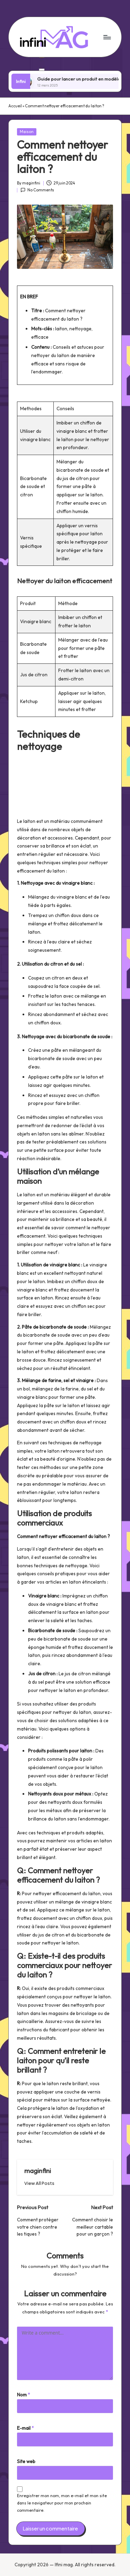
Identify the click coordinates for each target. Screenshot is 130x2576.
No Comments (37, 190)
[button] (39, 2183)
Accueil (15, 106)
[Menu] (106, 37)
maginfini (37, 2170)
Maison (27, 131)
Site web (26, 2461)
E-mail (25, 2428)
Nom (23, 2395)
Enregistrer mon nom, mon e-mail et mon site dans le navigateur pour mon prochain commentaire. (62, 2503)
